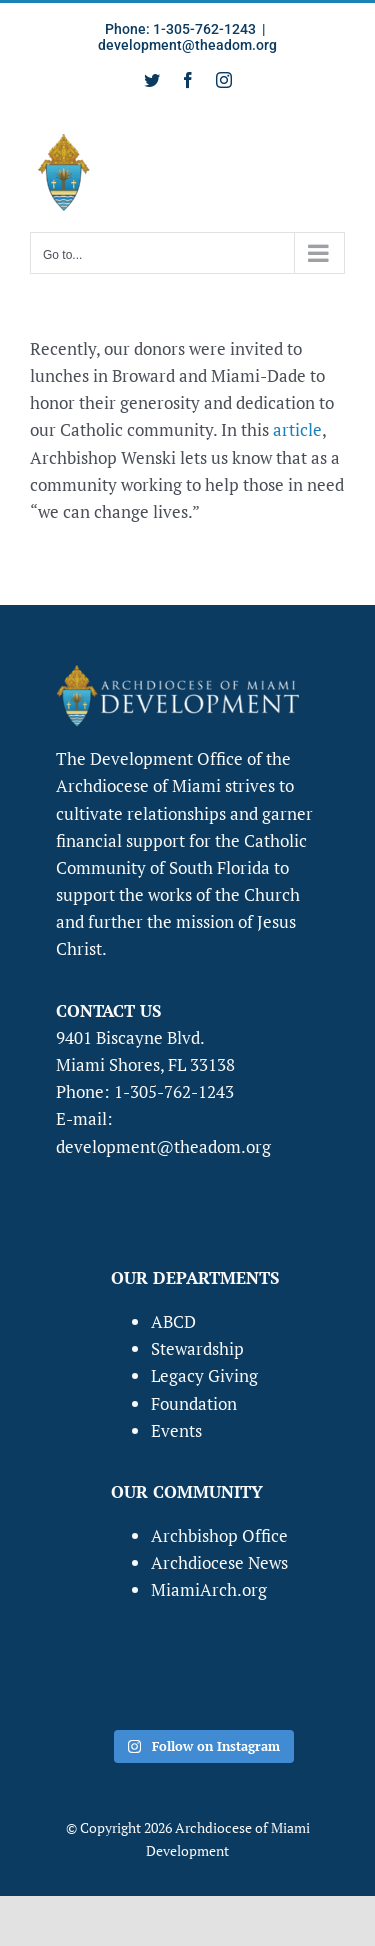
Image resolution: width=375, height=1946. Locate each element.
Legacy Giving (204, 1375)
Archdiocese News (219, 1562)
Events (176, 1430)
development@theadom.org (187, 45)
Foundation (194, 1403)
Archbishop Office (219, 1535)
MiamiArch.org (209, 1589)
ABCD (173, 1321)
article (297, 429)
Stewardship (197, 1348)
